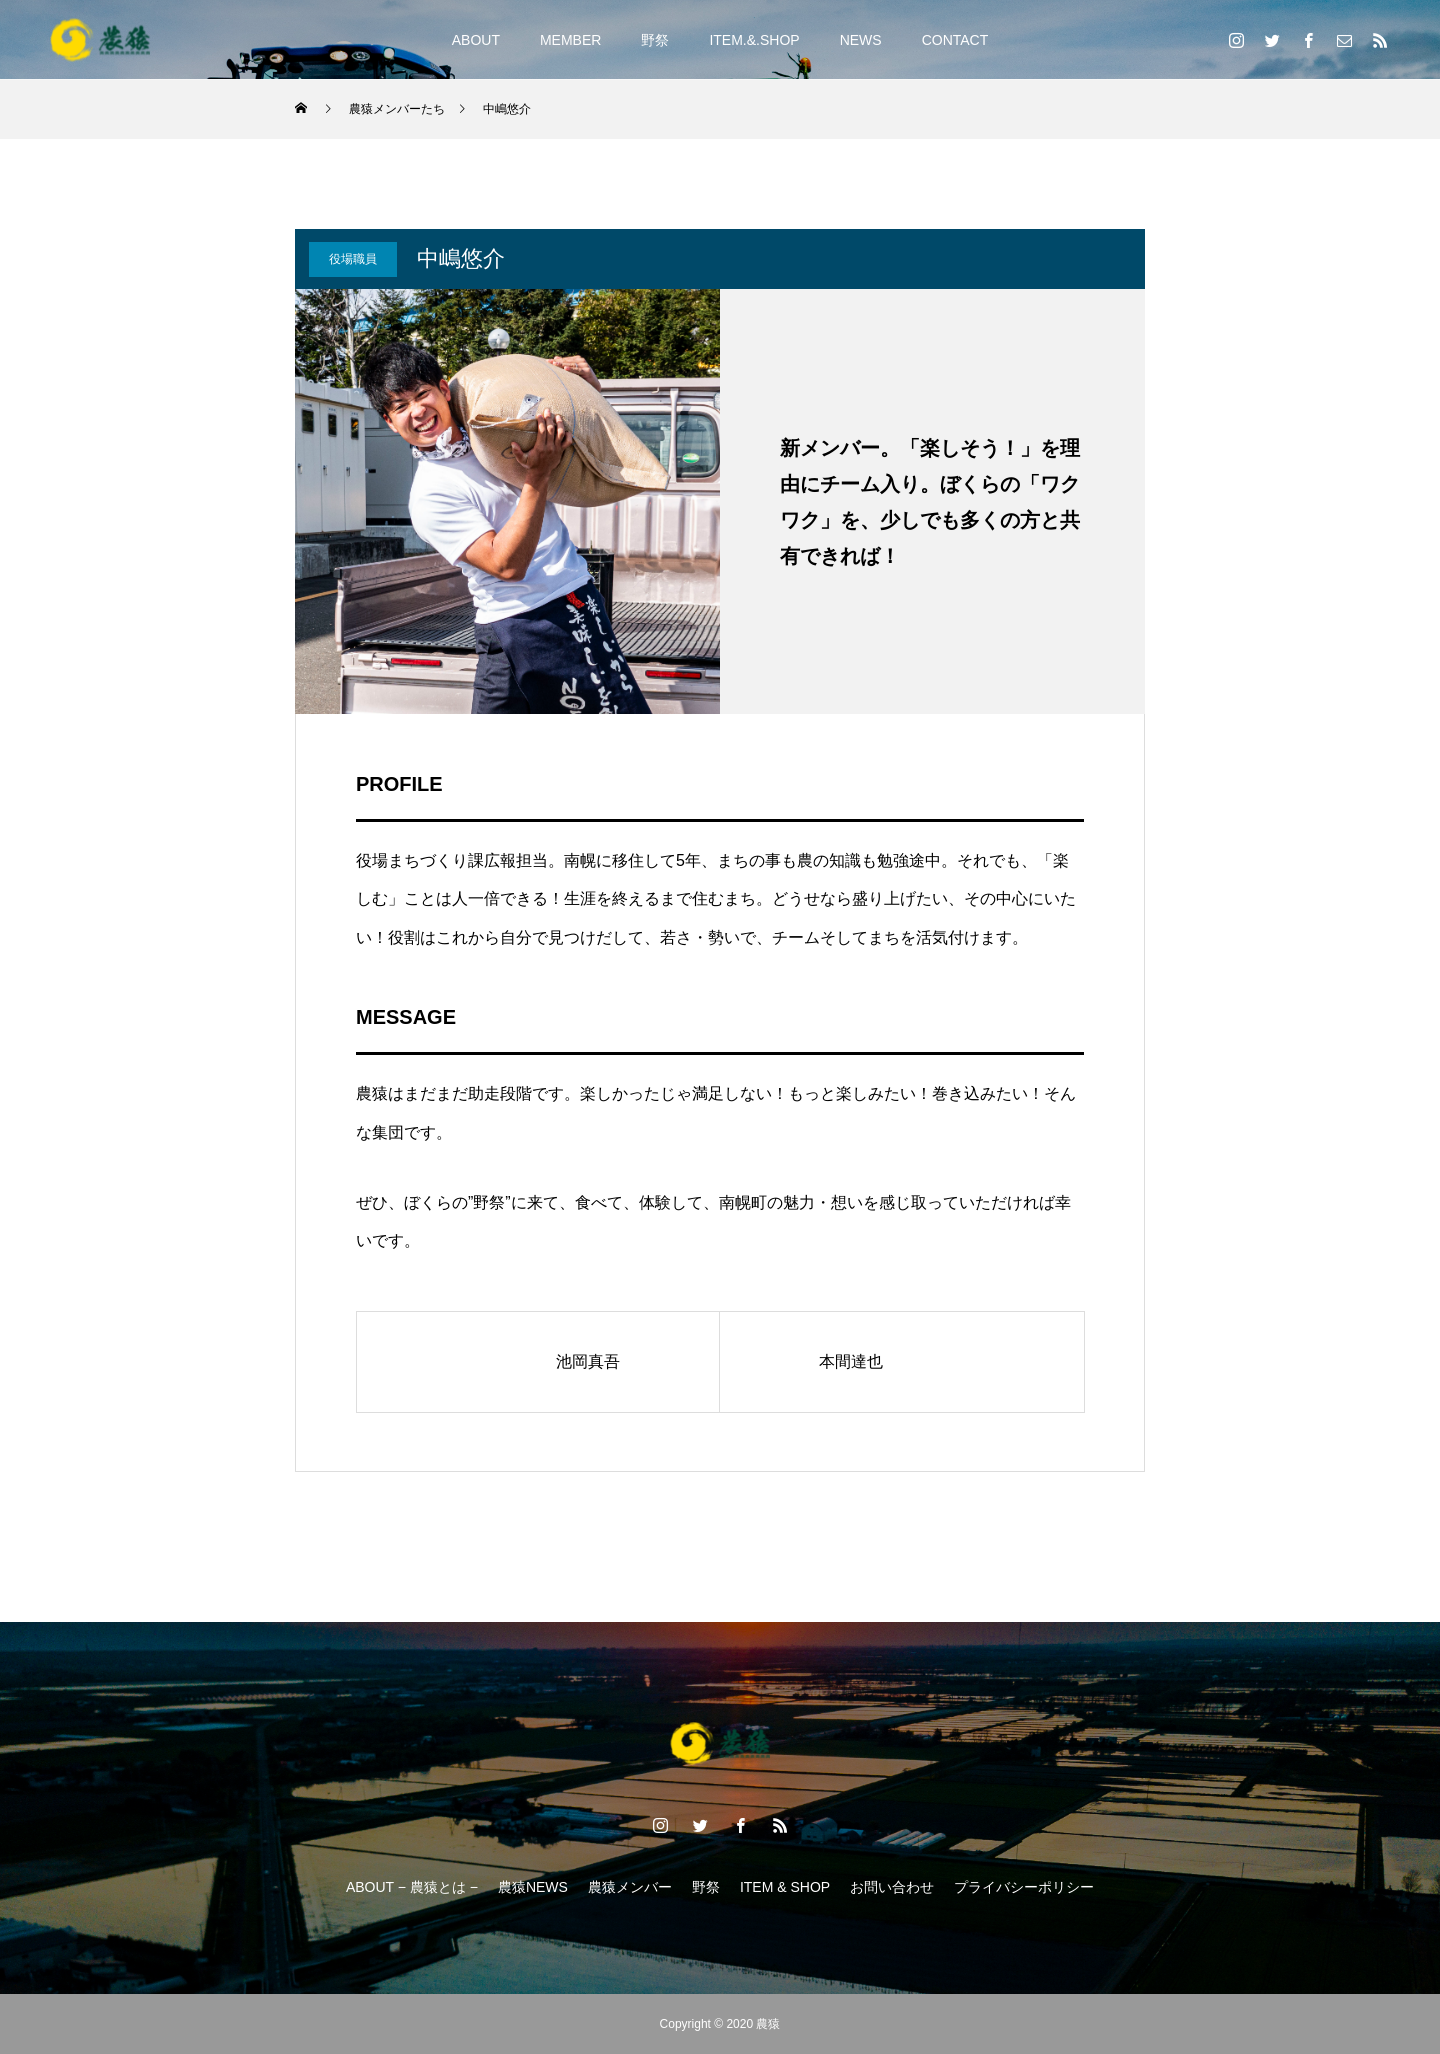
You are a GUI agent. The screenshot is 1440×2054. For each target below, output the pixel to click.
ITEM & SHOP (785, 1887)
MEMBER (570, 40)
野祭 (655, 40)
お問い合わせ (892, 1887)
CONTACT (955, 40)
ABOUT (476, 40)
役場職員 (353, 259)
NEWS (861, 40)
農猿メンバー (630, 1887)
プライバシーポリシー (1024, 1887)
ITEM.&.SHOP (754, 40)
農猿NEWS (533, 1887)
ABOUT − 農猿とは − (412, 1887)
